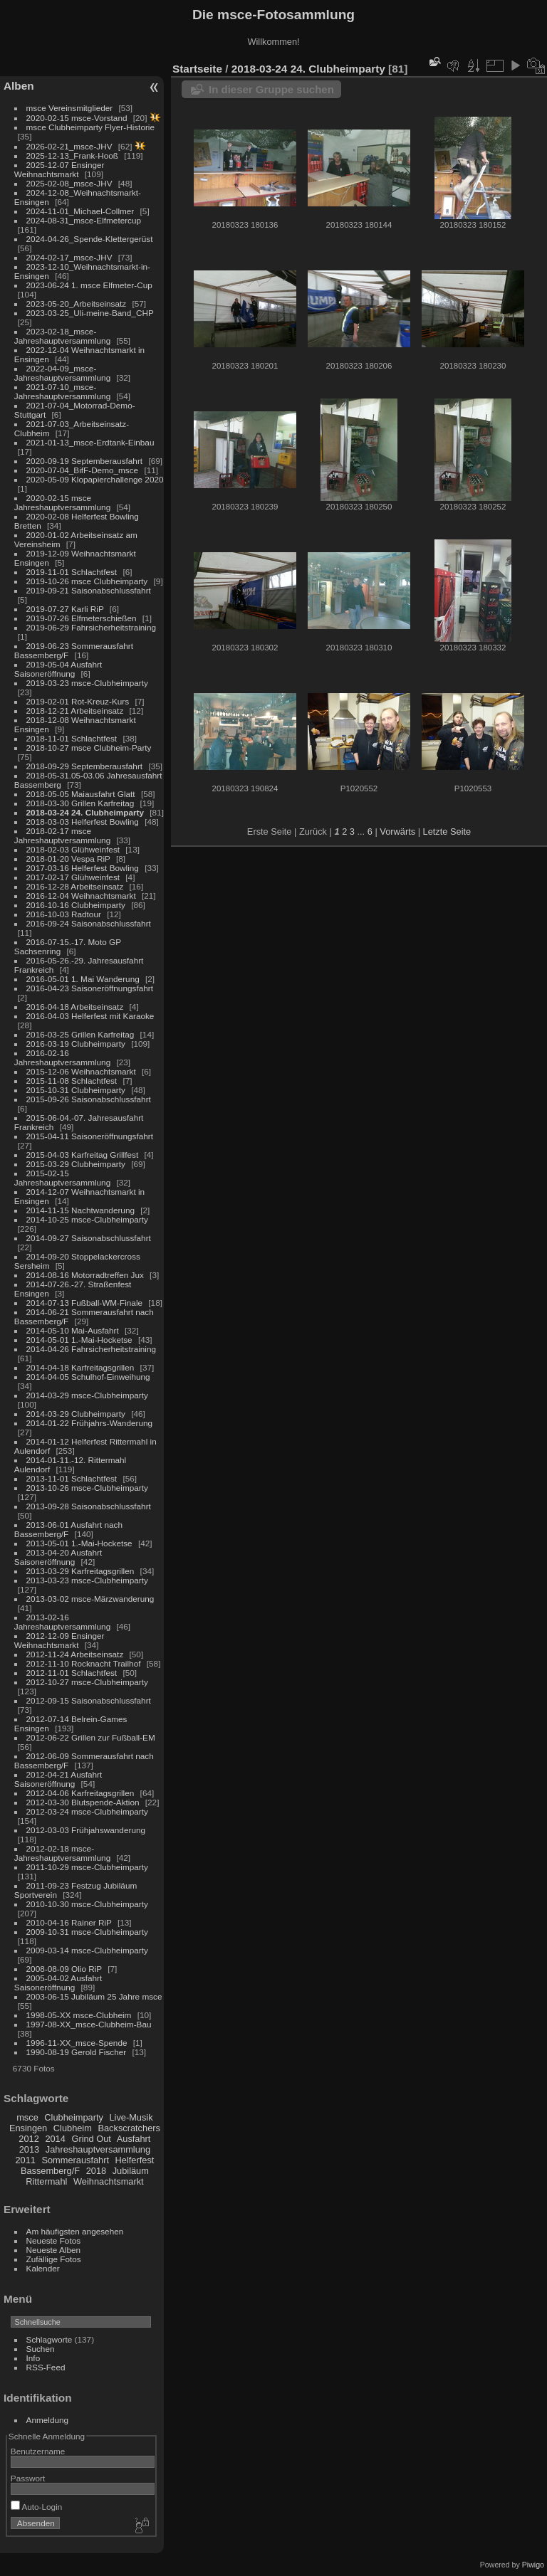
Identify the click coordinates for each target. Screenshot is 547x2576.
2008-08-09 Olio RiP (64, 1968)
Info (33, 2358)
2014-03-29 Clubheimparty (75, 1413)
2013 (29, 2149)
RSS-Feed (46, 2367)
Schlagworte (49, 2339)
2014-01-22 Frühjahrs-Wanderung (89, 1422)
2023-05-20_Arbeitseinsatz (76, 303)
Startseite (197, 69)
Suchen (40, 2348)
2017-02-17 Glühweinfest (73, 877)
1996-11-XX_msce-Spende (76, 2042)
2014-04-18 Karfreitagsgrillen (80, 1367)
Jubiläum (131, 2170)
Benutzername (38, 2451)
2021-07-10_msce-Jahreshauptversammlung (62, 391)
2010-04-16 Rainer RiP (69, 1922)
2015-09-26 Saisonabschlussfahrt (88, 1099)
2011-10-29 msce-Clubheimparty (87, 1867)
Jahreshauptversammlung (98, 2149)
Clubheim (72, 2128)
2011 (25, 2160)
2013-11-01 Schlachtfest (72, 1478)
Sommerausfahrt (75, 2160)
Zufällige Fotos (53, 2259)
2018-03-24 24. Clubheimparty (85, 812)
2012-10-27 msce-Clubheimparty (87, 1681)
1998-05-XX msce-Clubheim (79, 2015)
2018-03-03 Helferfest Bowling (82, 821)
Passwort (28, 2478)
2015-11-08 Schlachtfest (72, 1080)
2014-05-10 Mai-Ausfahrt (72, 1330)
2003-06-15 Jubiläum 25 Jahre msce (94, 1996)
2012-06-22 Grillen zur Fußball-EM (90, 1737)
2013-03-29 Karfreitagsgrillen (80, 1570)
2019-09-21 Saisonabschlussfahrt (88, 590)
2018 (96, 2170)
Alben (19, 86)
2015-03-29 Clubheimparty (75, 1163)
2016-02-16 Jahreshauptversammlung (62, 1057)
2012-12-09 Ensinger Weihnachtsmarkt (59, 1640)
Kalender (43, 2268)
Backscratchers (129, 2128)
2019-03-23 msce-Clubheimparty (87, 682)
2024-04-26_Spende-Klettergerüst (89, 238)
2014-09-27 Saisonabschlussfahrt (88, 1237)
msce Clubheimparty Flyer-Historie (90, 127)
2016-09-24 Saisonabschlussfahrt (88, 923)
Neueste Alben (53, 2249)
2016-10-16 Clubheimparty (75, 904)
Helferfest (135, 2160)
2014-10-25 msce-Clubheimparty (87, 1219)
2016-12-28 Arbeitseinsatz (75, 886)
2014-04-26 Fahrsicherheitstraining (91, 1348)
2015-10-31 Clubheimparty (75, 1089)
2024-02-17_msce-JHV (69, 257)
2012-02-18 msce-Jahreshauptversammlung (62, 1853)
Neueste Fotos (53, 2240)
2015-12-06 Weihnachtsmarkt (81, 1071)
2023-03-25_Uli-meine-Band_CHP (90, 312)
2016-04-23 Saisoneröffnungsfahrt (89, 988)
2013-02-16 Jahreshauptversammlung (62, 1621)
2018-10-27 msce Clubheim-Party (89, 747)
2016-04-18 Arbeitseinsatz (75, 1006)
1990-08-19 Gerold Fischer (76, 2052)
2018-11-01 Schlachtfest (72, 738)
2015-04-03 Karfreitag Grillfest (82, 1154)
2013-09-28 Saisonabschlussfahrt (88, 1506)
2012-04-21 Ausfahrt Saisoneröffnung (58, 1779)
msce (27, 2117)
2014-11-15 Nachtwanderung (80, 1210)
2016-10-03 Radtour (63, 914)
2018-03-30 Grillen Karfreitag (80, 803)
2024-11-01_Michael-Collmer (80, 211)
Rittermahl (46, 2181)
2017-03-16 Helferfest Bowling (82, 867)
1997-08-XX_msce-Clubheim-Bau (89, 2024)
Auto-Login (37, 2506)
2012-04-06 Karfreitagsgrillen (80, 1793)
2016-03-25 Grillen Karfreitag (80, 1034)
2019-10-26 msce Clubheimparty (87, 581)
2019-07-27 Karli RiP (65, 608)
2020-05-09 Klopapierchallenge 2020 (95, 479)
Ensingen (28, 2128)
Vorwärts (397, 831)
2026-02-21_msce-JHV (69, 146)
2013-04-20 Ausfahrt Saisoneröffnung (58, 1557)
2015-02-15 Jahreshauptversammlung (62, 1177)
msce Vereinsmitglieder (69, 107)
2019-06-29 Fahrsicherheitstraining (91, 627)
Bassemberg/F (50, 2170)
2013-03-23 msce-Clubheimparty (87, 1580)
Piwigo (533, 2564)
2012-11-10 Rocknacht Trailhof (83, 1663)
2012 (28, 2138)
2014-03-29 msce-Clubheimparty (87, 1395)
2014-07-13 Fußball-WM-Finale (84, 1302)
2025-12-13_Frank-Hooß (72, 155)
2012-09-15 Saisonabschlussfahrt (88, 1700)
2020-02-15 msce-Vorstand (76, 117)
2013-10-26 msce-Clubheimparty (87, 1487)
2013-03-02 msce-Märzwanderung (90, 1598)
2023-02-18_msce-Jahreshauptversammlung (62, 336)
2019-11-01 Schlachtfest (72, 571)
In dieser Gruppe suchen (271, 89)
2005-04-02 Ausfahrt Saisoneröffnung (58, 1982)
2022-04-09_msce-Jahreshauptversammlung (62, 373)
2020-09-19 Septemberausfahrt (84, 460)
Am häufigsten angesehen (75, 2231)
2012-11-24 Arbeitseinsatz (75, 1654)
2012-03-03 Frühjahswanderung (85, 1830)
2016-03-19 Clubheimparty (75, 1043)
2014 (55, 2138)
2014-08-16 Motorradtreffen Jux (85, 1274)
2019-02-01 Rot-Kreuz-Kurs (78, 701)
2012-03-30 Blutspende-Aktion (83, 1802)
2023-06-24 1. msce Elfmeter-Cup (89, 285)
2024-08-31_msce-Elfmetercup (84, 220)
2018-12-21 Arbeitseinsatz (75, 710)
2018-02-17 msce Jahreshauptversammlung (62, 835)
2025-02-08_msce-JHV (69, 183)
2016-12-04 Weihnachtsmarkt (81, 895)
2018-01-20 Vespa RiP (68, 858)
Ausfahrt (134, 2138)
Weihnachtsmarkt (108, 2181)
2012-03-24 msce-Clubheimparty (87, 1811)
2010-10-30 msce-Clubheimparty (87, 1904)
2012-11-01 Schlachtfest (72, 1672)
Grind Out (90, 2138)
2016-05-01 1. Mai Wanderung (83, 978)
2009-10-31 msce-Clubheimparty (87, 1931)
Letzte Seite (447, 831)
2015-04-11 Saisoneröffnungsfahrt (89, 1136)
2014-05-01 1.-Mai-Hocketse (79, 1339)
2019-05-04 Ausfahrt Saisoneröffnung (58, 669)
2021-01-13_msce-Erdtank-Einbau (90, 442)
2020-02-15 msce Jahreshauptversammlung (62, 502)
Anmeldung (47, 2419)
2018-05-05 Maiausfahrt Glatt (80, 793)
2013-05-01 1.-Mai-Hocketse (79, 1543)
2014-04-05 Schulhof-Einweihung (88, 1376)
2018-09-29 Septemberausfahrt (84, 766)
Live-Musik (130, 2117)
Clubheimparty (73, 2117)
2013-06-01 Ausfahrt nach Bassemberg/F (68, 1529)
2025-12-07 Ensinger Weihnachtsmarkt (59, 169)
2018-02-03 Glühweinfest (73, 849)
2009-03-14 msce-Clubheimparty (87, 1950)
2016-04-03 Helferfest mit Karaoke (90, 1015)
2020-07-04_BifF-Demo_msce (82, 470)
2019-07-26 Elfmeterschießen (81, 618)
